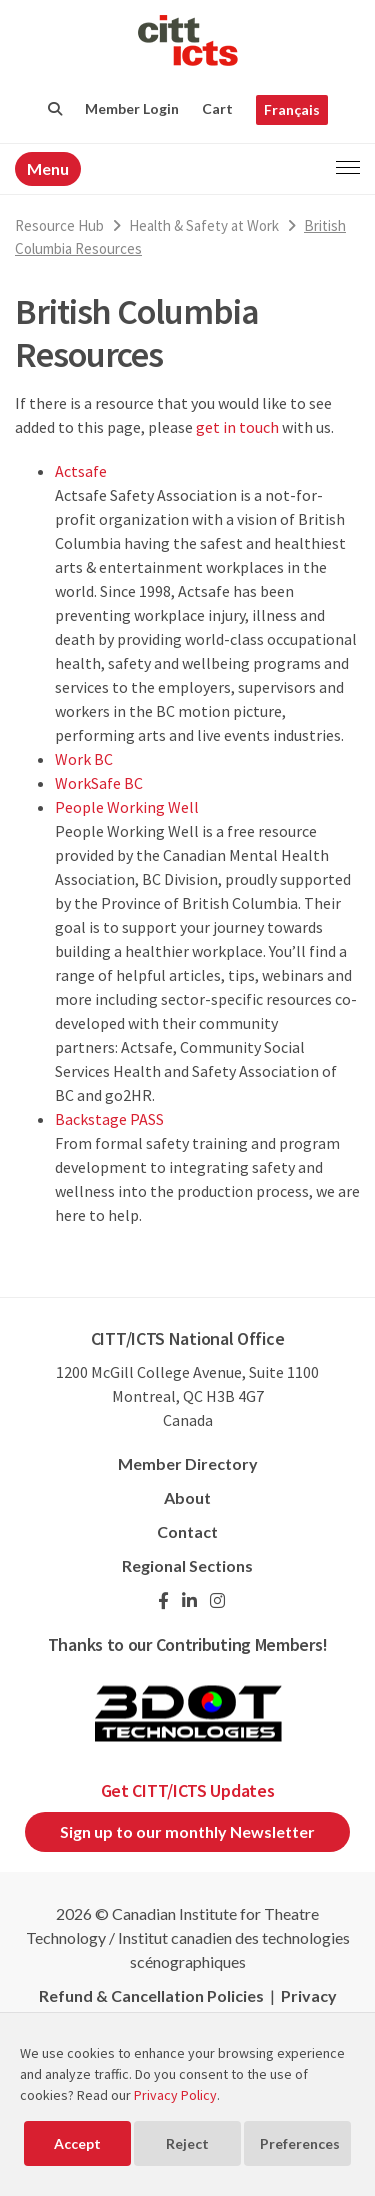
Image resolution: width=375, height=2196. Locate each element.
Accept (77, 2143)
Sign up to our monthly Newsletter (187, 1831)
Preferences (300, 2143)
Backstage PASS (109, 1119)
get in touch (237, 427)
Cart (217, 108)
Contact (187, 1531)
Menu (48, 168)
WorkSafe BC (99, 783)
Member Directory (188, 1463)
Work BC (84, 759)
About (187, 1497)
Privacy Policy (175, 2095)
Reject (187, 2143)
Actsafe (81, 471)
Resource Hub (59, 225)
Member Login (132, 108)
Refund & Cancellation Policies (151, 1995)
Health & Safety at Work (204, 225)
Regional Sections (187, 1565)
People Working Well (127, 807)
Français (292, 109)
